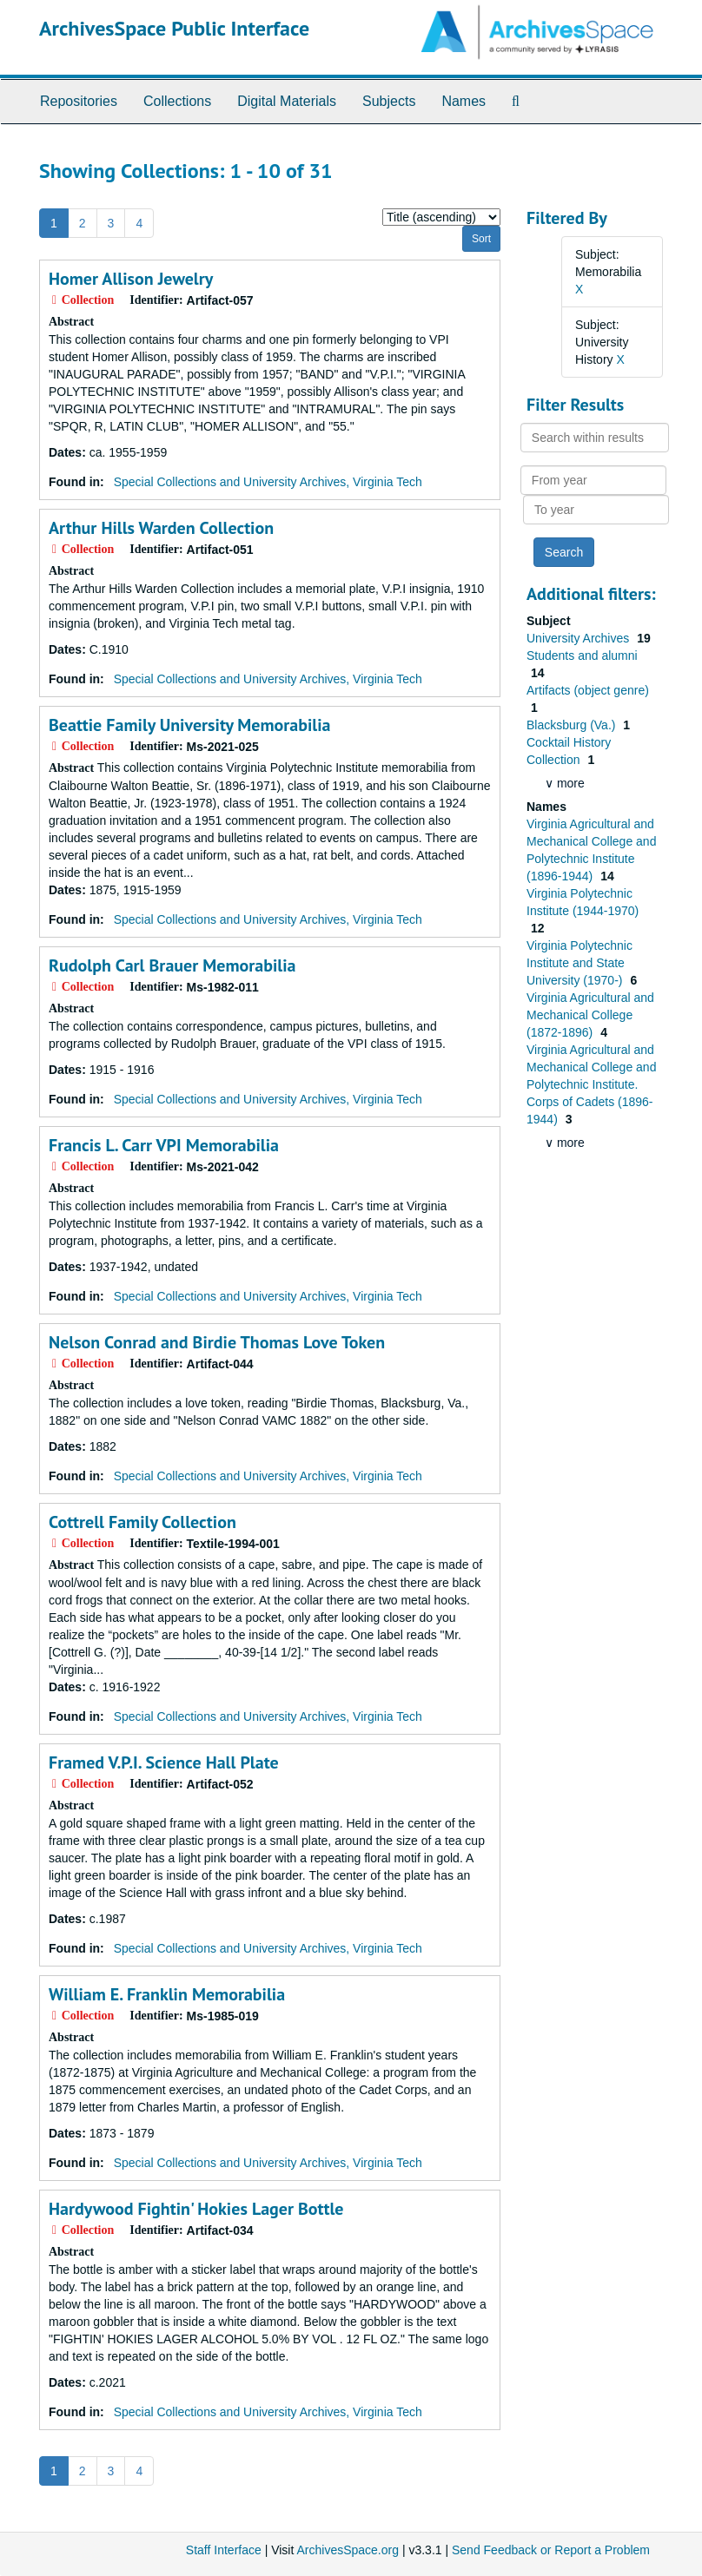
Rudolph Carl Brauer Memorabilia (172, 965)
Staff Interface (224, 2550)
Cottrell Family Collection (142, 1522)
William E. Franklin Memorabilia (167, 1994)
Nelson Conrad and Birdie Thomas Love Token (217, 1342)
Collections (177, 101)
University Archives (579, 638)
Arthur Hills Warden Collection (161, 528)
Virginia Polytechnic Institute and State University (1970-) (579, 963)
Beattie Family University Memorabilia (190, 725)
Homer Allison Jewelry (131, 278)
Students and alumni (582, 655)
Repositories (78, 101)
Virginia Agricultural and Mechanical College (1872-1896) (590, 1015)
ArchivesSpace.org (347, 2550)
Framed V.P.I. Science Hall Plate (164, 1762)
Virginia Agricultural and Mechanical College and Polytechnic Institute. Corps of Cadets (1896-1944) (591, 1084)
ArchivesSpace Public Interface (174, 28)
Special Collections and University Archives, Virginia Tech (268, 482)
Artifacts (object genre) (587, 690)
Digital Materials (286, 101)
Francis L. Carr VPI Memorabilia (164, 1145)
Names (463, 101)
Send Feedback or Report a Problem (551, 2550)
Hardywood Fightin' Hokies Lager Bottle (196, 2208)
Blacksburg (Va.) (572, 725)
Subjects (388, 101)
